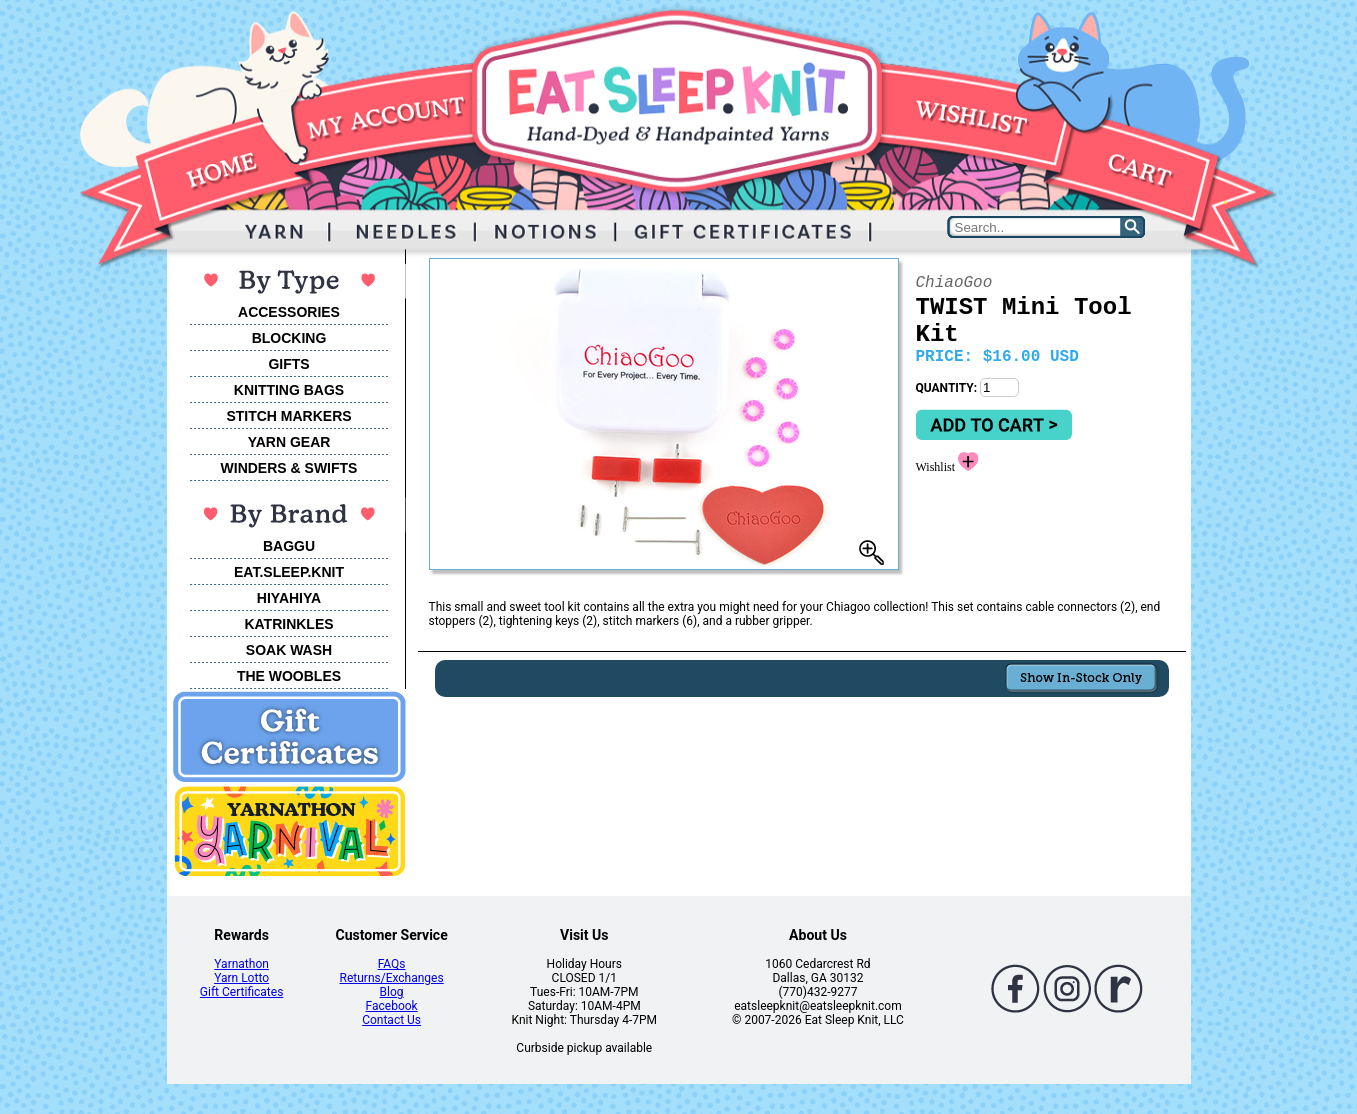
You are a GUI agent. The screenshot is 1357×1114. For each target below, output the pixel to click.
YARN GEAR (289, 442)
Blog (392, 992)
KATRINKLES (288, 624)
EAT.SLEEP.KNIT (289, 572)
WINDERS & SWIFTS (289, 468)
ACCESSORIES (289, 312)
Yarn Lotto (241, 978)
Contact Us (391, 1020)
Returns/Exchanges (392, 978)
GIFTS (288, 364)
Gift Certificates (241, 992)
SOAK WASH (289, 650)
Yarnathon (241, 964)
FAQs (392, 964)
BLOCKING (289, 338)
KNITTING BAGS (289, 390)
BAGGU (289, 546)
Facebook (392, 1006)
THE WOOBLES (289, 676)
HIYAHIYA (289, 598)
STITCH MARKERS (288, 416)
